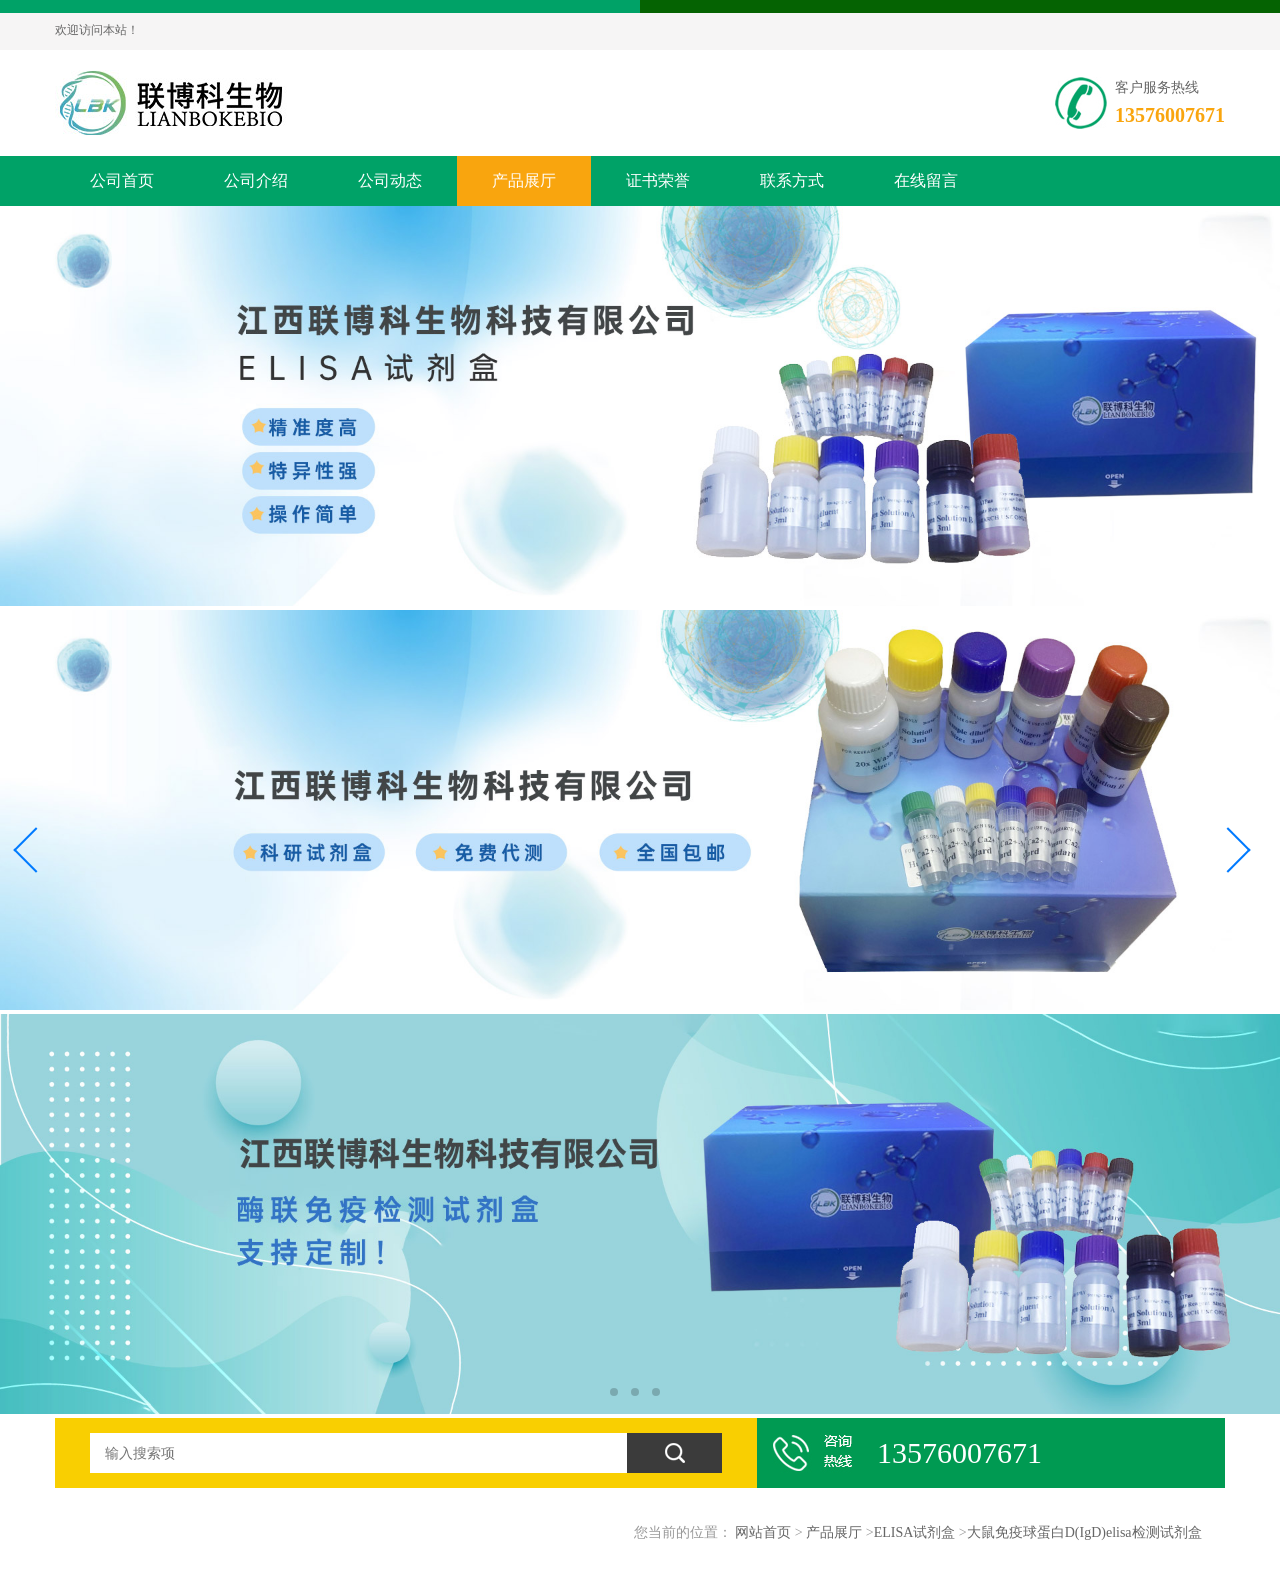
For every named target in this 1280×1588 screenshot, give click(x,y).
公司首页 (122, 180)
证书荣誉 (658, 180)
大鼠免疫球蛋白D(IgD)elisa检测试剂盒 (1084, 1532)
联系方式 (792, 180)
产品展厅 (524, 180)
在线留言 (926, 180)
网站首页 (763, 1532)
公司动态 (390, 180)
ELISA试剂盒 (915, 1532)
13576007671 (1170, 115)
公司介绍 (256, 180)
